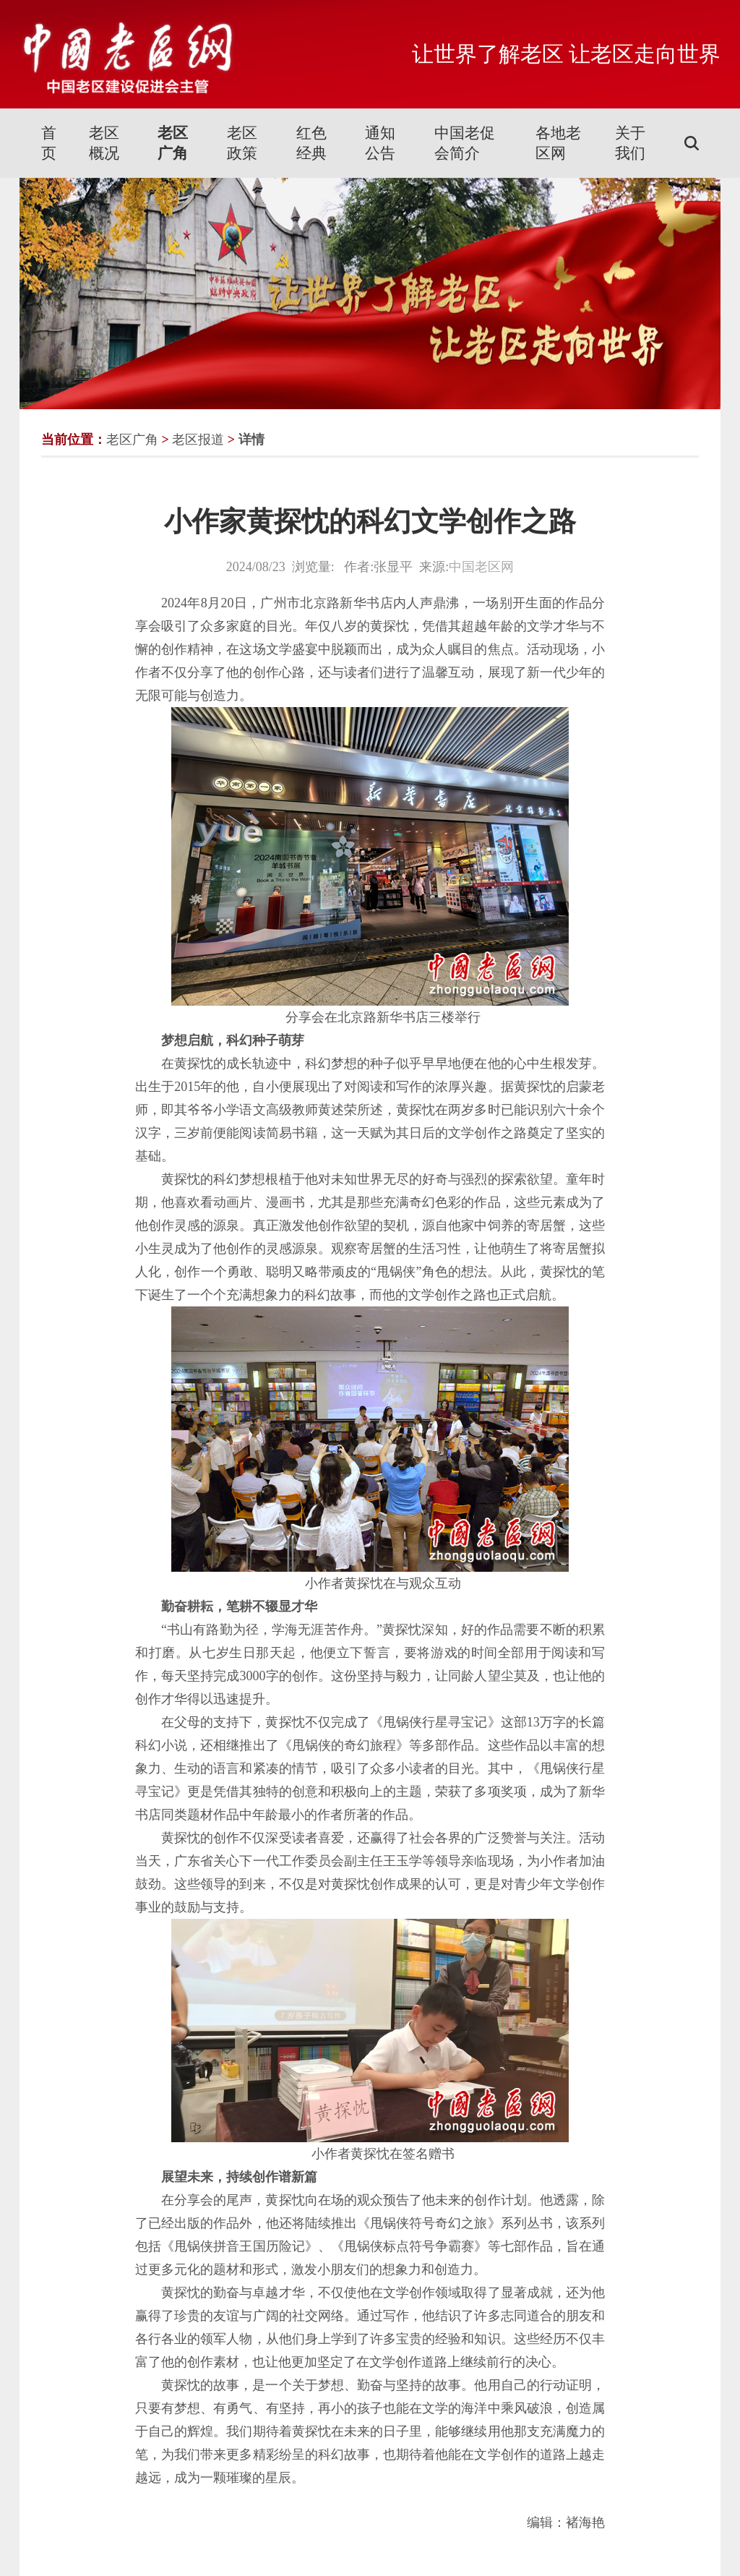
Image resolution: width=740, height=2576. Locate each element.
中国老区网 (481, 567)
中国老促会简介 (464, 143)
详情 (251, 439)
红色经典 (311, 143)
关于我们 (630, 143)
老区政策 (242, 143)
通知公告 (380, 143)
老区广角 (173, 143)
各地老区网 (558, 143)
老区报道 (198, 439)
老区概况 (104, 143)
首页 (48, 143)
